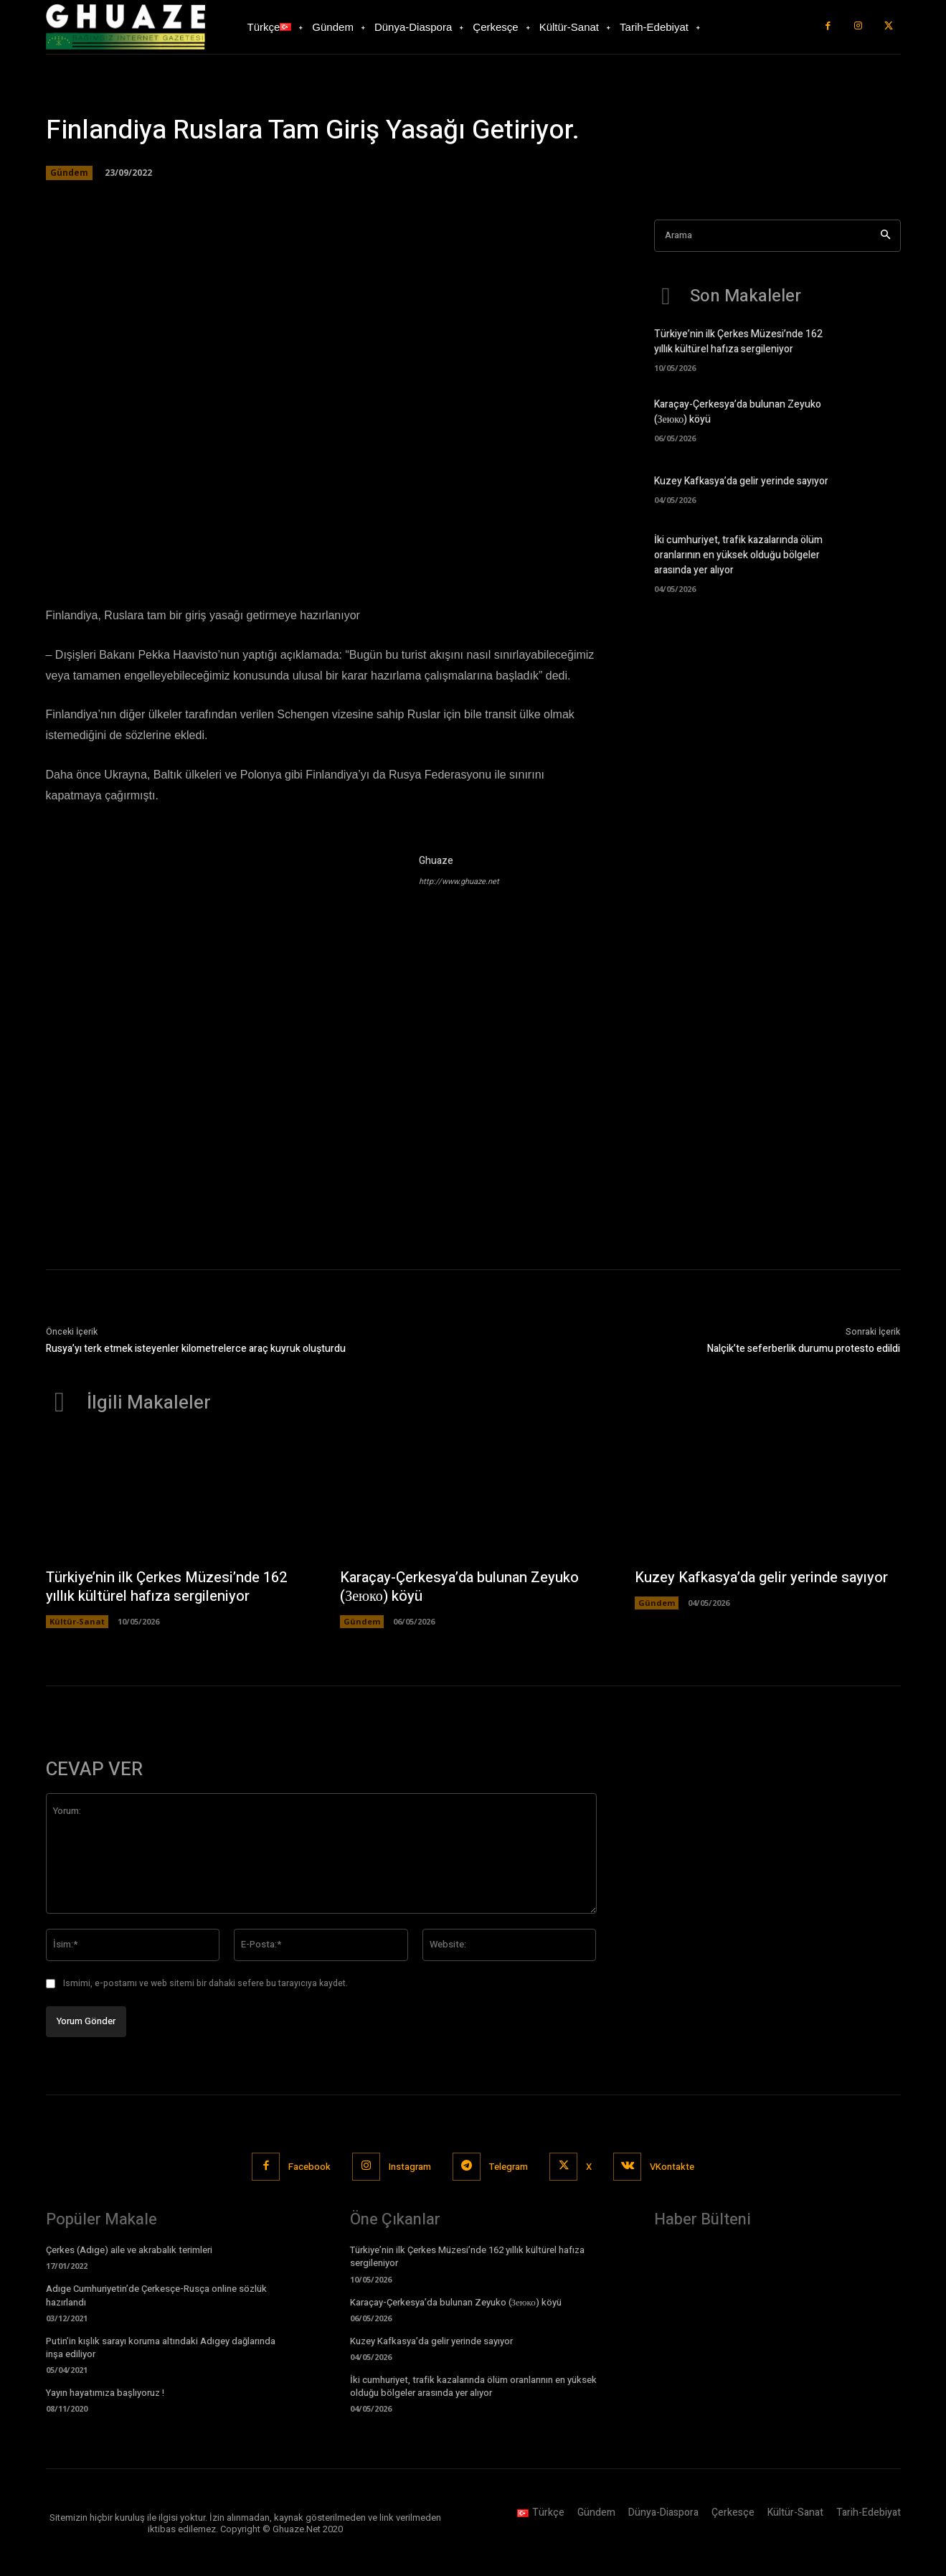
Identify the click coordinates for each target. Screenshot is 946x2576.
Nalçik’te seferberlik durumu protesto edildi (803, 1348)
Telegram (508, 2166)
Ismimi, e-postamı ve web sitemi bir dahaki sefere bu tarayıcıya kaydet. (205, 1983)
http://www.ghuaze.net (459, 881)
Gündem (69, 173)
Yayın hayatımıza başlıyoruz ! (105, 2392)
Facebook (309, 2166)
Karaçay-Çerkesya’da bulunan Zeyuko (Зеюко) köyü (459, 1587)
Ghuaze (436, 860)
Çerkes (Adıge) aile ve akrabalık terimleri (129, 2250)
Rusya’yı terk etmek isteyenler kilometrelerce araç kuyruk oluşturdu (196, 1348)
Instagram (410, 2166)
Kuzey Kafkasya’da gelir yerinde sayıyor (741, 481)
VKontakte (672, 2166)
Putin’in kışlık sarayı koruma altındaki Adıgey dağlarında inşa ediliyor (160, 2347)
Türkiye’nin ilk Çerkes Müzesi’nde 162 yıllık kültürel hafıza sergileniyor (738, 341)
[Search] (885, 236)
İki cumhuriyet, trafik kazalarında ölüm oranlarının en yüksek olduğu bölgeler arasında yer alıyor (738, 555)
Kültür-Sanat (77, 1621)
